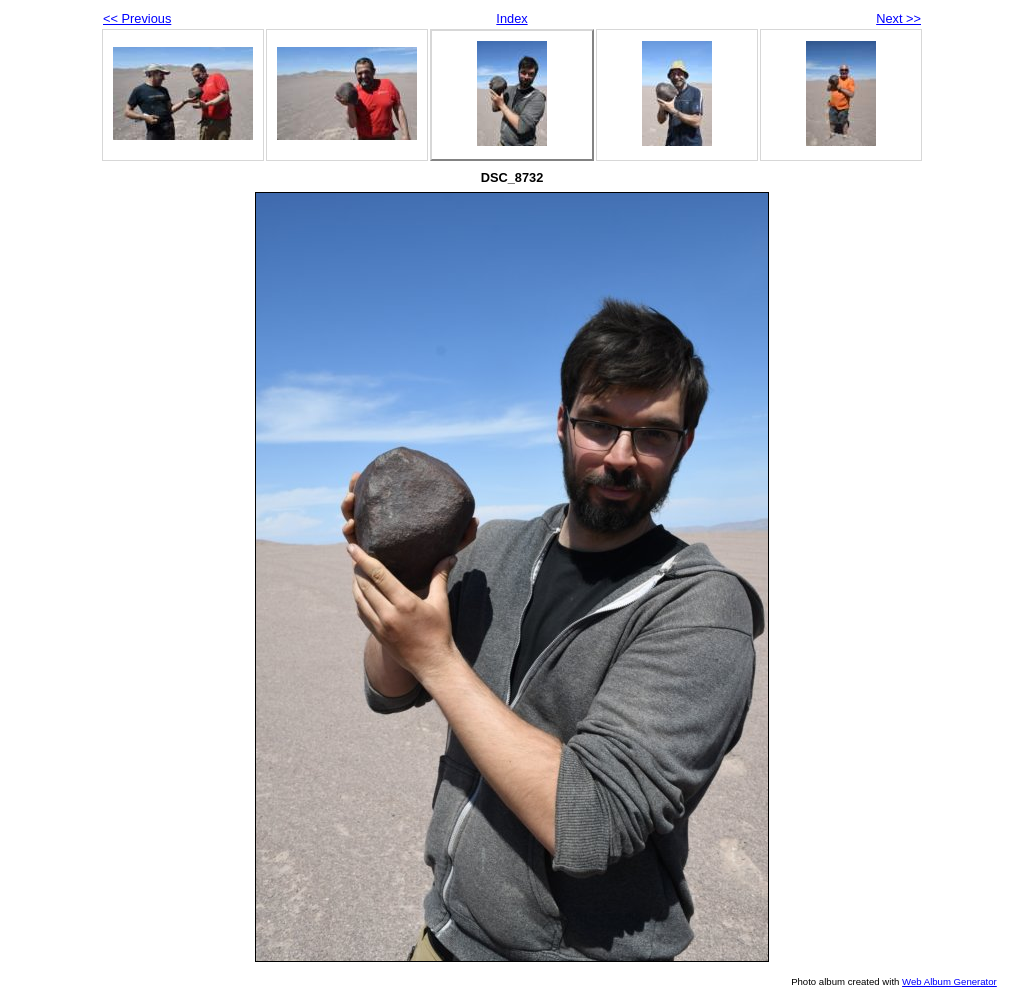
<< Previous (137, 18)
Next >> (898, 18)
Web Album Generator (949, 981)
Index (511, 18)
